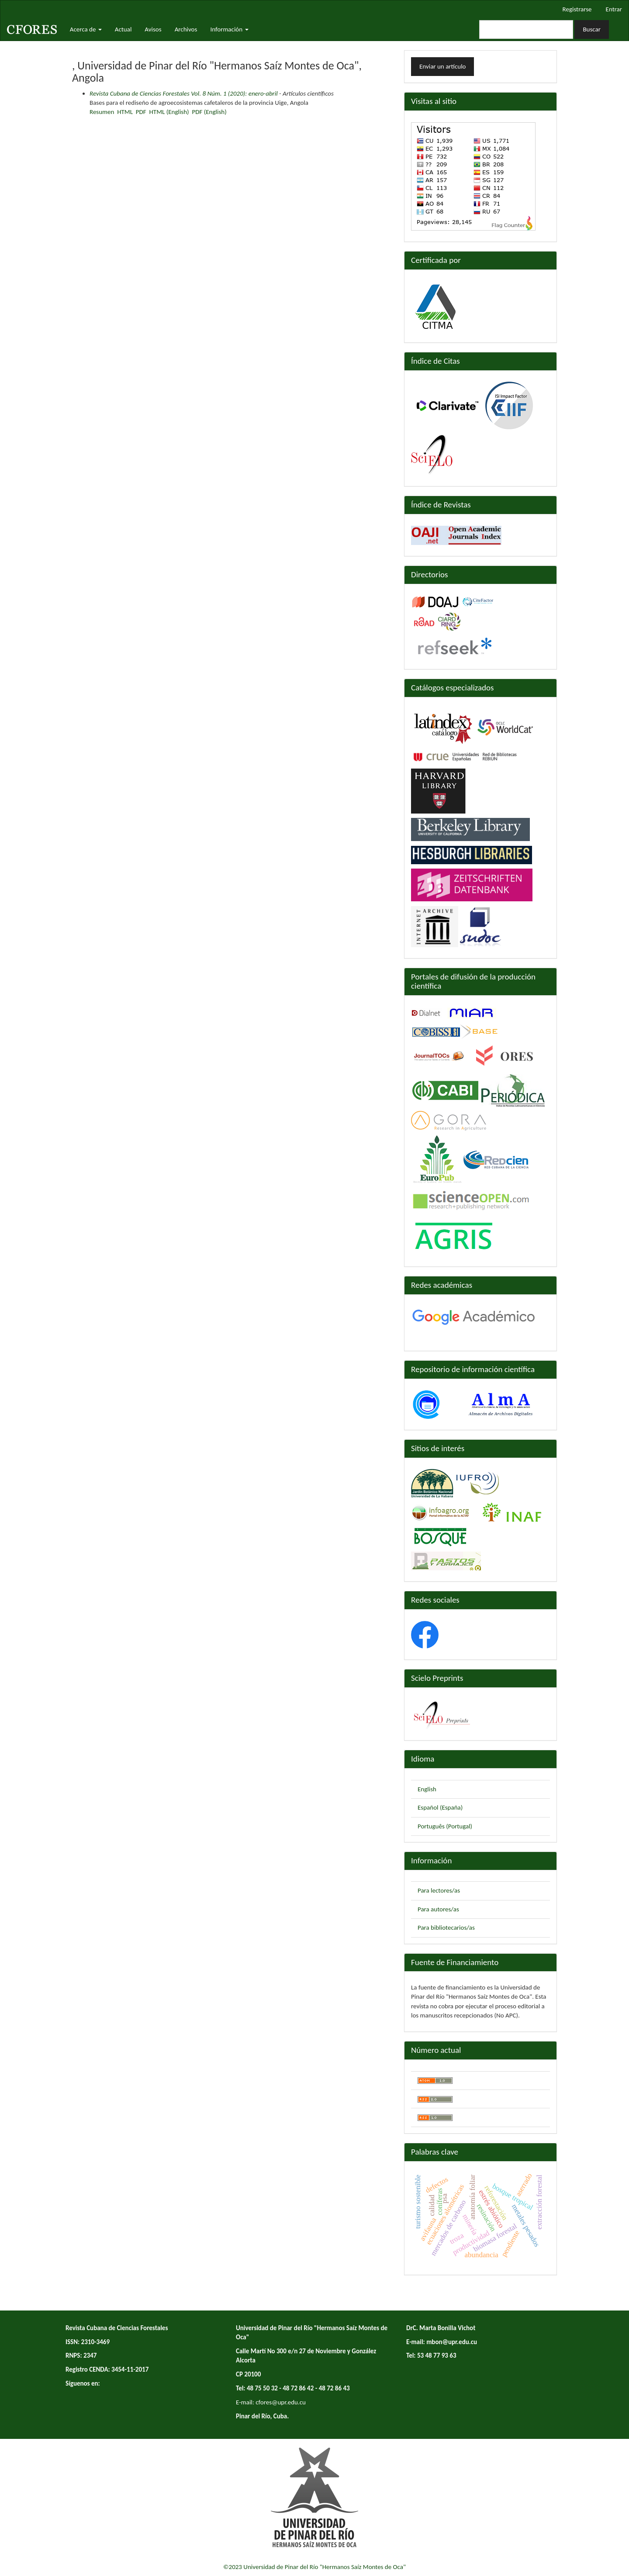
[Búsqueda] (526, 29)
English (427, 1789)
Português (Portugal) (445, 1826)
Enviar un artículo (442, 66)
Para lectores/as (439, 1890)
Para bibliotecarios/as (446, 1927)
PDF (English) (209, 112)
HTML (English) (169, 112)
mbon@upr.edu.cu (451, 2342)
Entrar (614, 9)
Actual (123, 29)
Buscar (592, 29)
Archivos (186, 29)
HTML (125, 112)
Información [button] (229, 29)
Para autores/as (438, 1909)
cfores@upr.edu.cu (281, 2402)
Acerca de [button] (86, 29)
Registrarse (577, 9)
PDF (141, 112)
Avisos (153, 29)
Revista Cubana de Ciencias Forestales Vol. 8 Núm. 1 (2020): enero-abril (184, 93)
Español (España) (440, 1807)
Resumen (102, 112)
